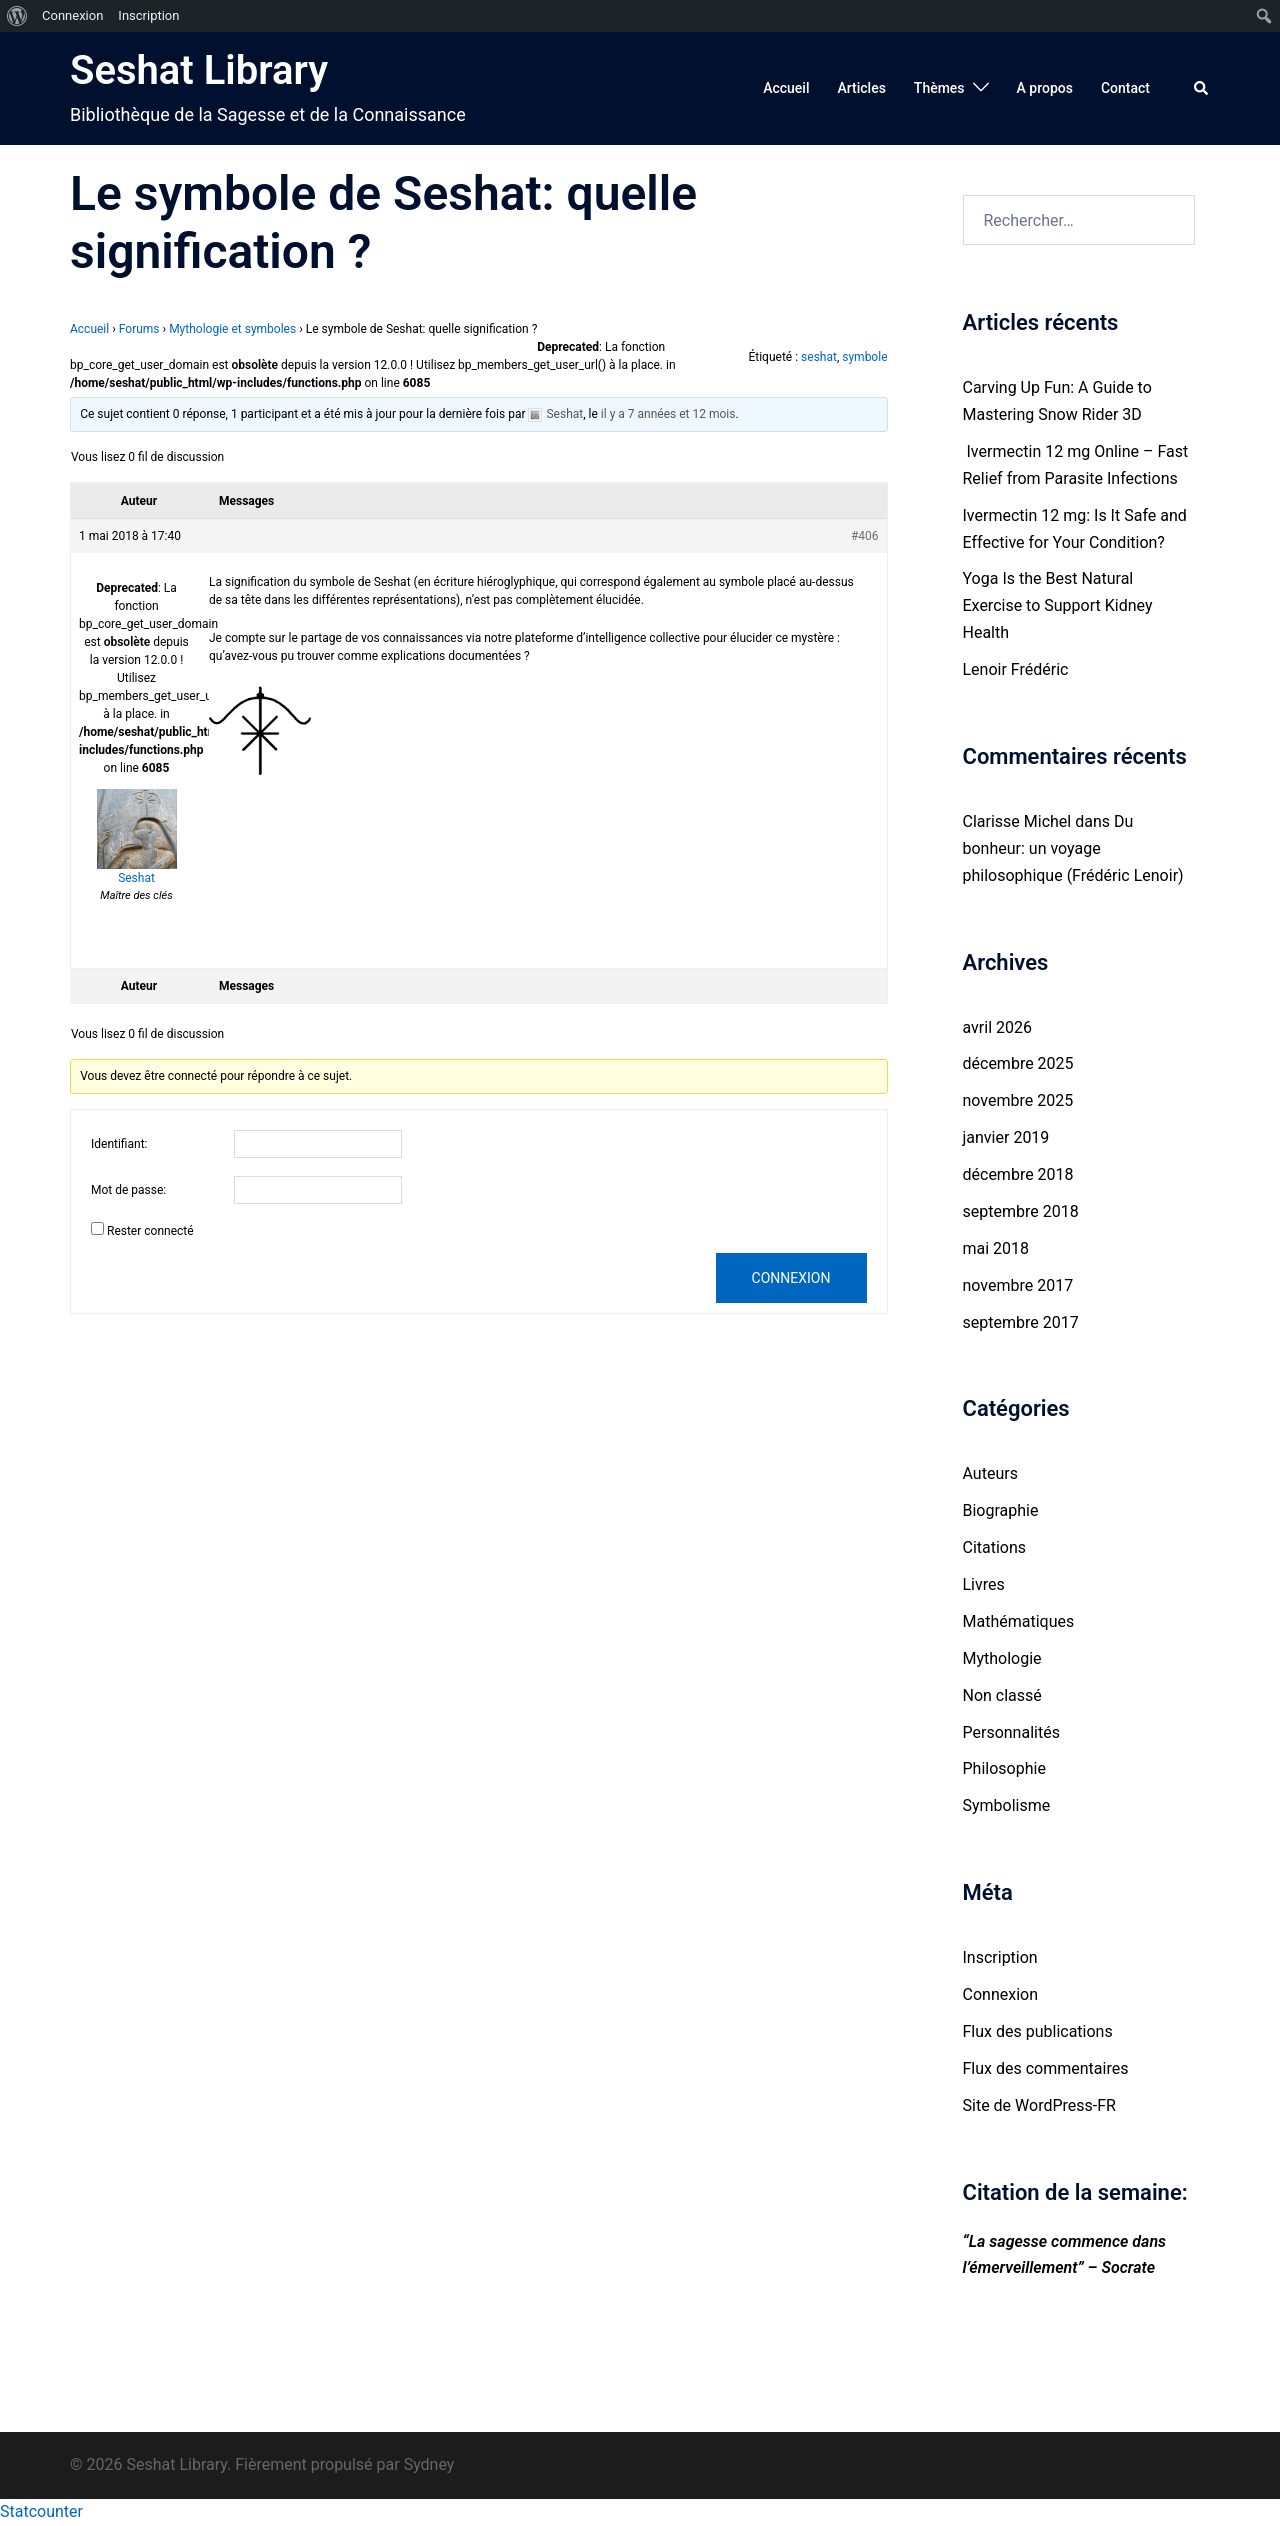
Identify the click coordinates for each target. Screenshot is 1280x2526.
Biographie (1001, 1510)
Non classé (1002, 1695)
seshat (819, 357)
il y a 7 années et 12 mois (668, 414)
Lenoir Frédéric (1016, 669)
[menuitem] (17, 16)
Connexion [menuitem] (72, 15)
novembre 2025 (1018, 1100)
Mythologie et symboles (232, 329)
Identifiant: (119, 1144)
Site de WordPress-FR (1039, 2105)
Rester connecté (150, 1231)
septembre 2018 (1021, 1211)
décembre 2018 (1018, 1174)
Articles (861, 88)
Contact (1125, 88)
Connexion (791, 1278)
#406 (865, 536)
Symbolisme (1007, 1805)
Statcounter (41, 2511)
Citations (995, 1547)
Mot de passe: (128, 1190)
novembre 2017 (1018, 1285)
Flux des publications (1038, 2031)
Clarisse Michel (1017, 821)
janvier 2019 (1006, 1137)
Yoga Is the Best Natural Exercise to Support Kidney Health (1058, 605)
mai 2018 (996, 1248)
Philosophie (1004, 1768)
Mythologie (1002, 1658)
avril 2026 (997, 1027)
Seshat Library (199, 70)
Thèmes (939, 88)
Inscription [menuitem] (148, 15)
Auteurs (990, 1473)
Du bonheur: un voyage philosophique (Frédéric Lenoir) (1073, 848)
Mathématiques (1019, 1621)
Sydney (429, 2464)
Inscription (1000, 1957)
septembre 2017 (1021, 1322)
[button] (1202, 88)
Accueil (786, 88)
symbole (864, 357)
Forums (139, 329)
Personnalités (1011, 1732)
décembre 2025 (1018, 1063)
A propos (1045, 88)
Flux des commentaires (1046, 2068)
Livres (984, 1584)
